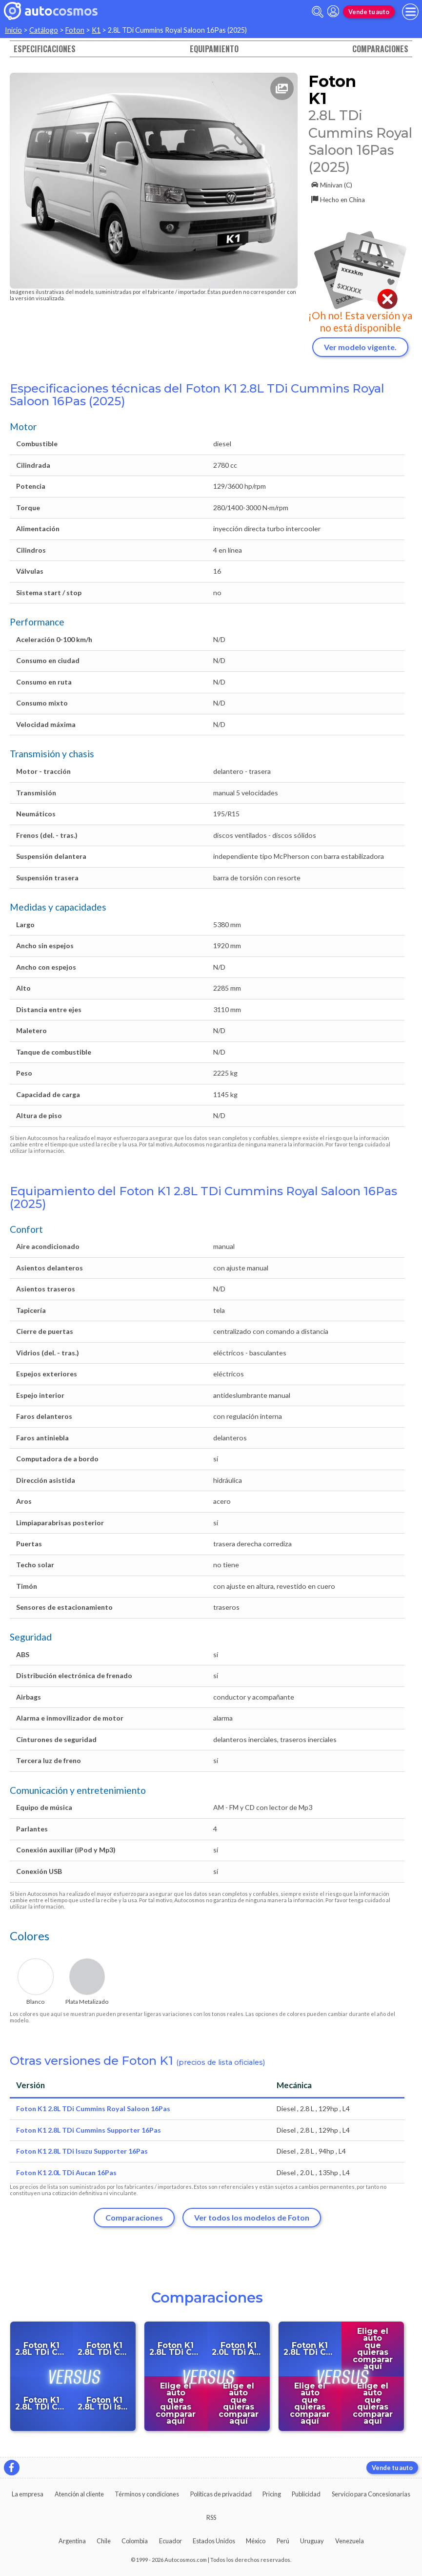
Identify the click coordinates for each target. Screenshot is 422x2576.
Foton (74, 30)
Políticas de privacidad (221, 2494)
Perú (283, 2541)
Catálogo (43, 30)
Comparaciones (380, 49)
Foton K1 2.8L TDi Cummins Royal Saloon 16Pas (93, 2108)
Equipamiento (214, 49)
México (255, 2541)
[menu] (410, 11)
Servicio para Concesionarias (371, 2494)
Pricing (271, 2494)
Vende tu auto (368, 12)
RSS (211, 2517)
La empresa (27, 2494)
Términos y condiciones (147, 2494)
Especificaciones (45, 49)
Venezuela (349, 2541)
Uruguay (312, 2541)
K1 (96, 30)
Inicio (13, 30)
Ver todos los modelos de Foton (251, 2217)
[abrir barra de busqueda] (317, 12)
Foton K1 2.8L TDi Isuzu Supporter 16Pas (82, 2151)
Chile (104, 2541)
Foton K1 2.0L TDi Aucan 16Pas (66, 2172)
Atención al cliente (79, 2494)
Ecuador (170, 2541)
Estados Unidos (214, 2541)
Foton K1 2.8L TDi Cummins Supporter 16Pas (88, 2130)
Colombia (134, 2541)
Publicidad (306, 2494)
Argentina (72, 2541)
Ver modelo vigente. (360, 347)
